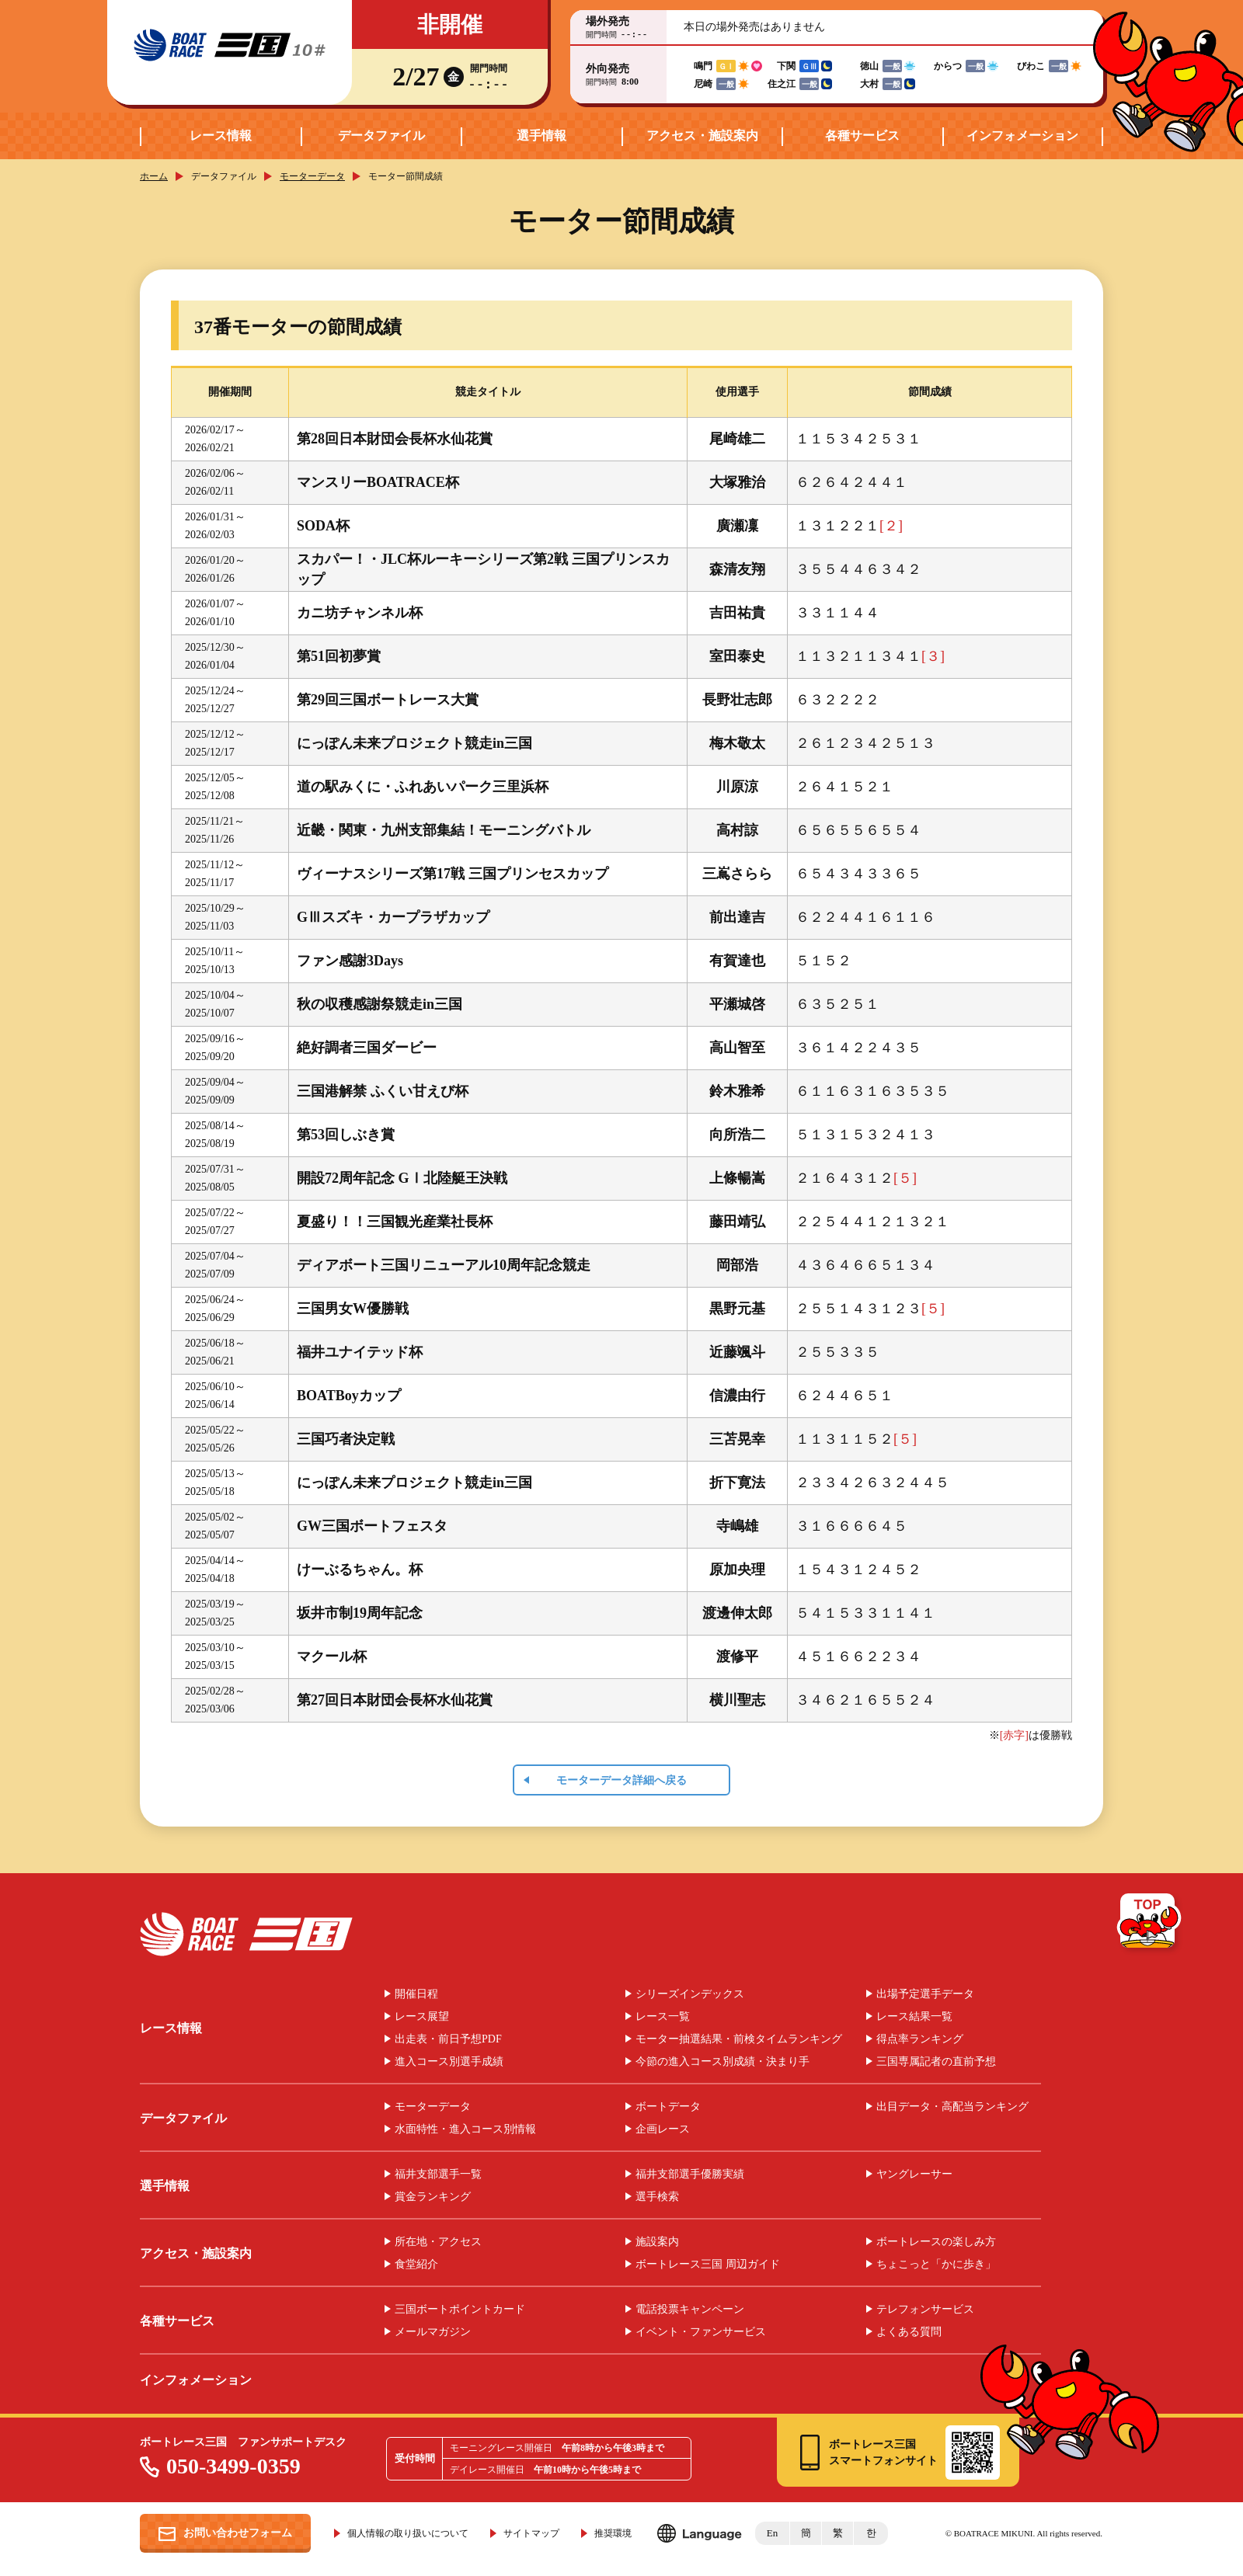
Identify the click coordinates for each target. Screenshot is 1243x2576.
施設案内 (657, 2242)
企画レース (662, 2129)
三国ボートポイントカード (460, 2309)
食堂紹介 (416, 2264)
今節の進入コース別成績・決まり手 (722, 2061)
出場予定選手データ (925, 1994)
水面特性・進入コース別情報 (465, 2129)
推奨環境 (613, 2533)
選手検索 (657, 2197)
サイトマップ (531, 2533)
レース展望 (422, 2016)
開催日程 (416, 1994)
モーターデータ (312, 176)
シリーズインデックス (689, 1994)
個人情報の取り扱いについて (407, 2533)
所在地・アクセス (438, 2242)
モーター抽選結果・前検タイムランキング (738, 2039)
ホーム (154, 176)
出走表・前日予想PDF (448, 2039)
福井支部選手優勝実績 (689, 2174)
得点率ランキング (919, 2039)
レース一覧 (662, 2016)
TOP (1150, 1924)
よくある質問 (909, 2332)
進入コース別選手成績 (449, 2061)
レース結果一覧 (914, 2016)
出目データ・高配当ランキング (952, 2106)
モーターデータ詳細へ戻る (621, 1780)
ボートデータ (668, 2106)
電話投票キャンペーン (689, 2309)
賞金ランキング (433, 2197)
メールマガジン (433, 2332)
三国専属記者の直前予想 (936, 2061)
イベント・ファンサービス (700, 2332)
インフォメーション (1022, 135)
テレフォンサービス (925, 2309)
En (772, 2533)
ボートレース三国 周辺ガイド (707, 2264)
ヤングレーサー (914, 2174)
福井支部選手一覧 (438, 2174)
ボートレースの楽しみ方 (936, 2242)
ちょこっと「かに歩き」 (936, 2264)
